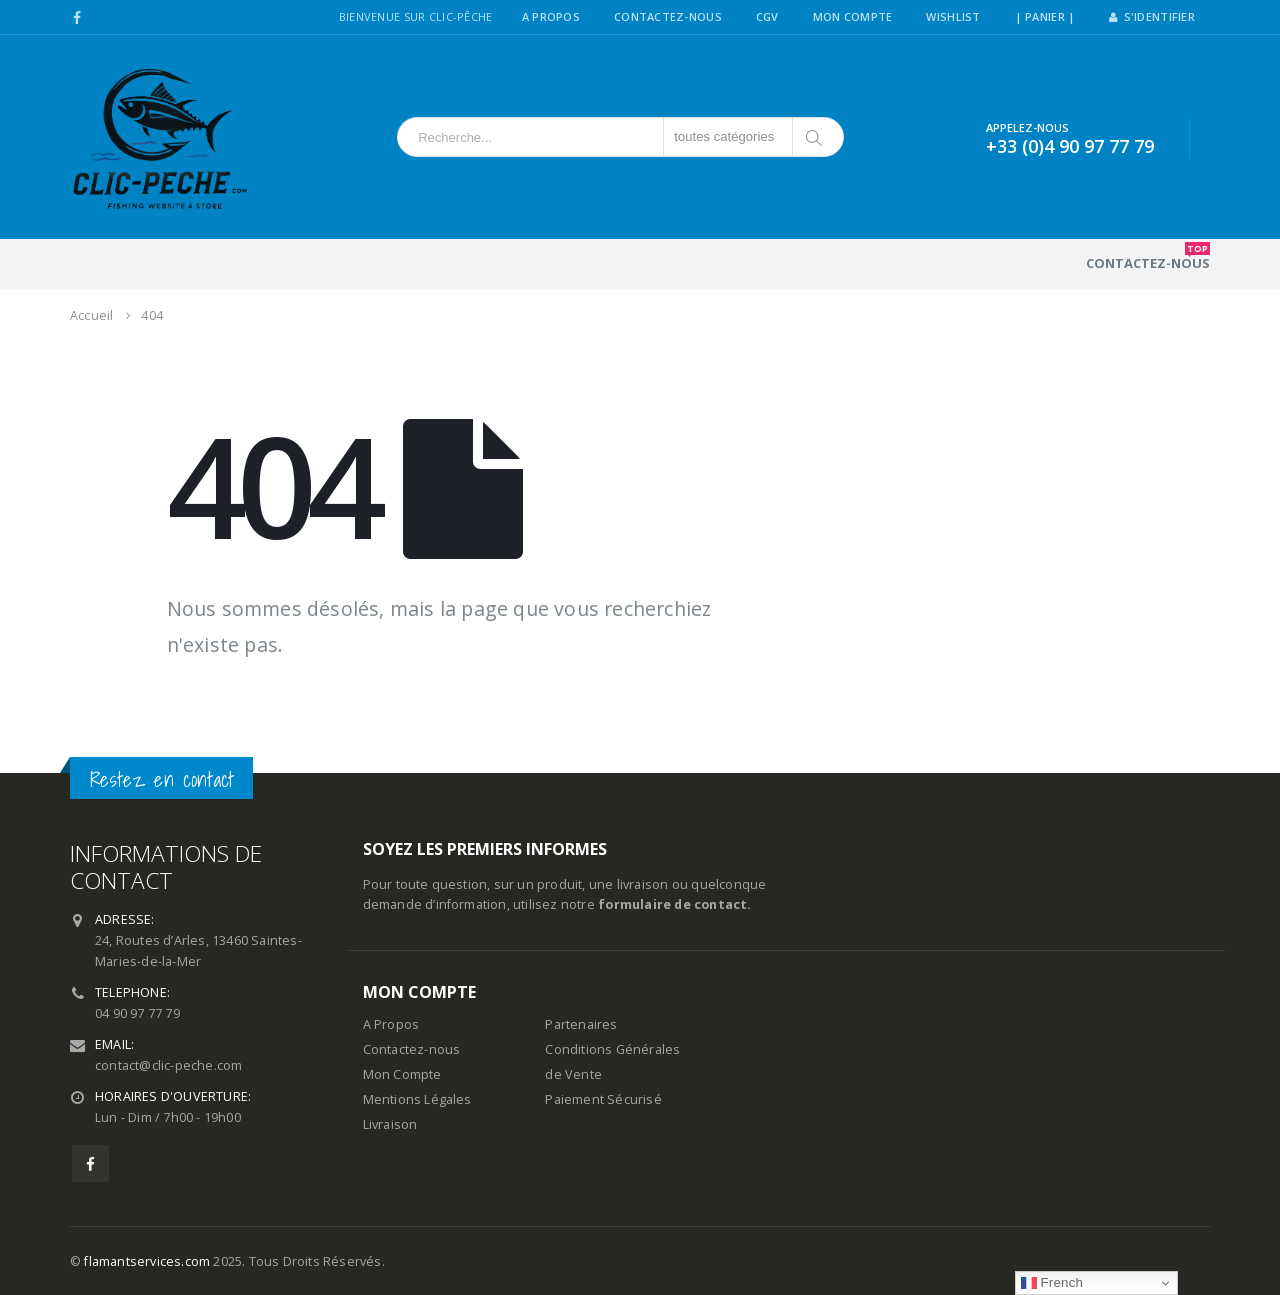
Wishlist (953, 16)
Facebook (90, 1163)
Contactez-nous (1148, 257)
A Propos (551, 16)
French (1052, 1283)
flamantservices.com (147, 1261)
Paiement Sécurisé (603, 1099)
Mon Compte (853, 16)
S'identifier (1152, 16)
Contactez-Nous (668, 16)
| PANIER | (1045, 16)
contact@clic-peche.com (168, 1065)
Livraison (390, 1124)
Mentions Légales (417, 1099)
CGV (767, 16)
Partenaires (581, 1024)
